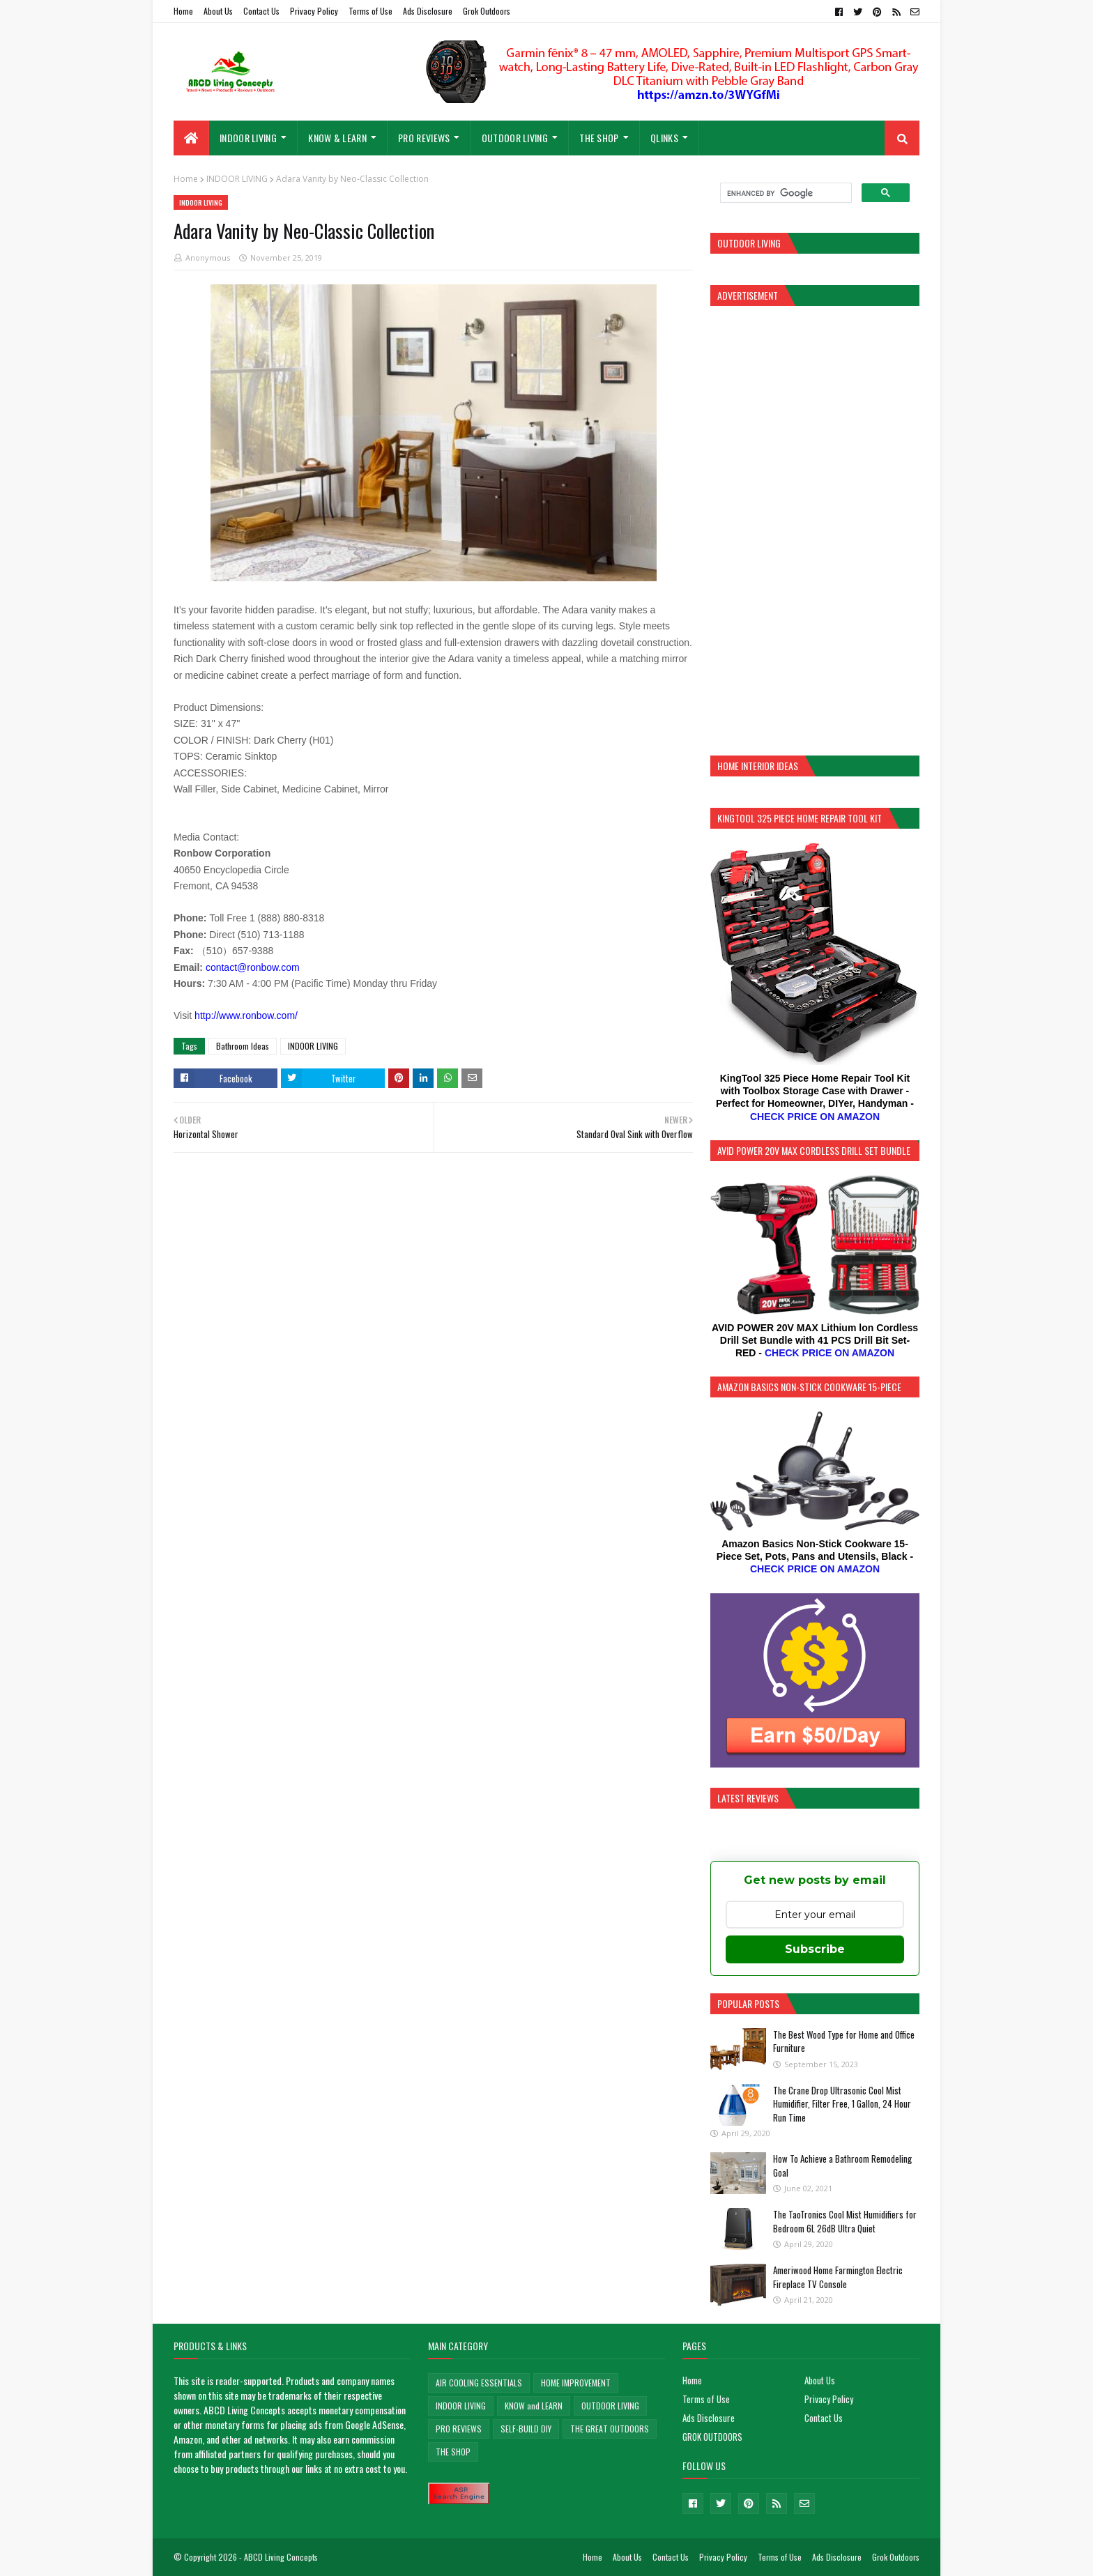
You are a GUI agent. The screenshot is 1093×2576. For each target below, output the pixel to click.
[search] (784, 193)
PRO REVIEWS (459, 2429)
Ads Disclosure (427, 11)
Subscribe (815, 1949)
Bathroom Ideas (242, 1046)
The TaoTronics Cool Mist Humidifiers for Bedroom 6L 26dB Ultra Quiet (845, 2221)
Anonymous (207, 257)
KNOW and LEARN (534, 2406)
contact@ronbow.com (253, 967)
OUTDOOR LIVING (610, 2406)
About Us (218, 11)
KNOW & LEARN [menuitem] (337, 137)
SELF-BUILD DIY (525, 2429)
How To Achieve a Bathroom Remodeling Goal (842, 2165)
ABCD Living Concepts (281, 2557)
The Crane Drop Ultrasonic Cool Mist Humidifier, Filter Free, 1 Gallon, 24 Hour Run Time (842, 2103)
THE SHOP (453, 2452)
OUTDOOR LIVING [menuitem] (515, 137)
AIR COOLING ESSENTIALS (479, 2383)
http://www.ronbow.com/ (246, 1015)
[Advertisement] (814, 529)
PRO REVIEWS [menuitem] (424, 137)
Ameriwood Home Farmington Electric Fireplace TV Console (838, 2277)
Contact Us (261, 11)
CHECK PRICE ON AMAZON (815, 1116)
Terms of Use (370, 11)
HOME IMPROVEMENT (576, 2383)
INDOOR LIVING (237, 179)
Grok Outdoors (486, 11)
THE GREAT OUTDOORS (609, 2429)
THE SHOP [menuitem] (598, 137)
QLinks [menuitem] (664, 137)
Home (183, 11)
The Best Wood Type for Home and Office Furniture (844, 2041)
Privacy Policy (314, 11)
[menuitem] (191, 138)
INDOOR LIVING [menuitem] (248, 137)
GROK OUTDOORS (712, 2437)
